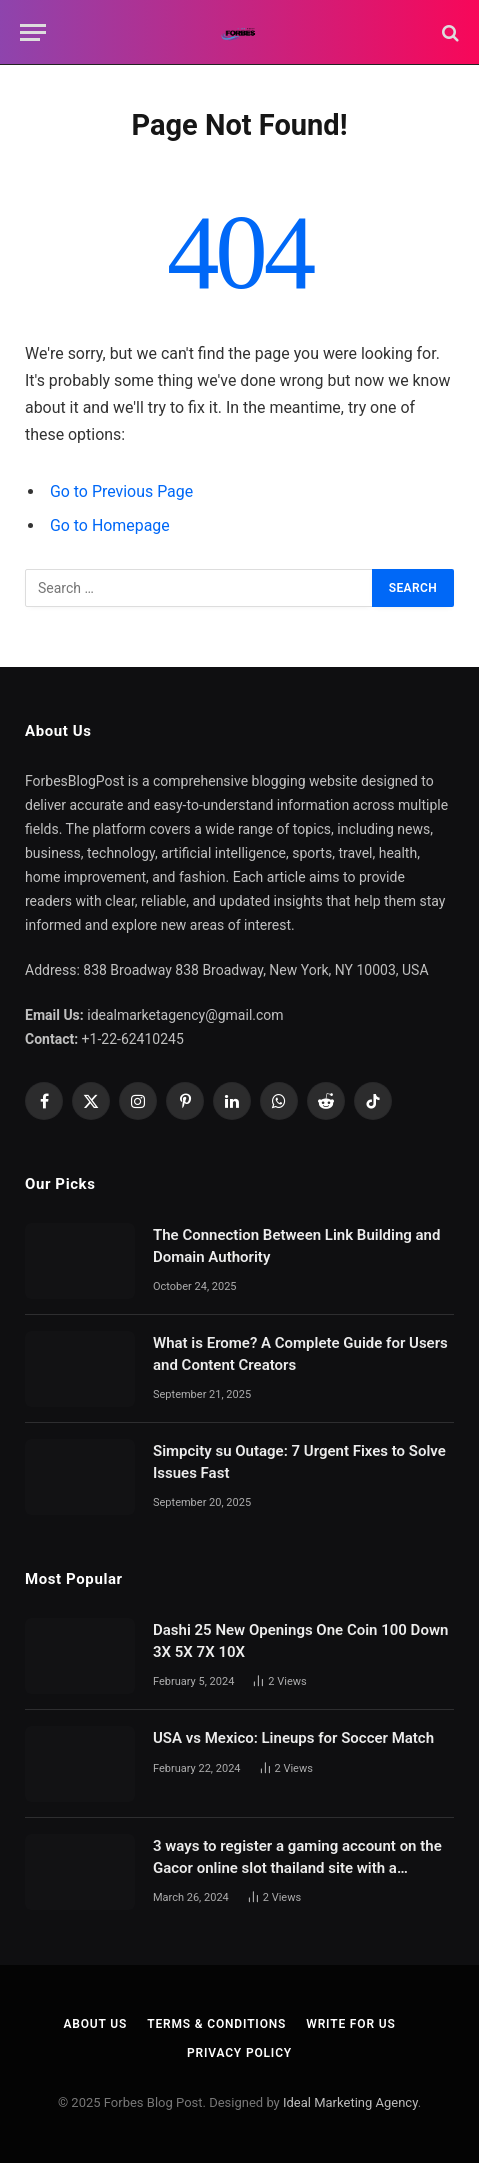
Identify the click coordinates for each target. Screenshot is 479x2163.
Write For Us (350, 2024)
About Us (95, 2024)
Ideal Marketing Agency (350, 2102)
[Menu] (33, 32)
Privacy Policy (239, 2053)
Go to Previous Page (121, 491)
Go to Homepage (110, 525)
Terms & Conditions (216, 2024)
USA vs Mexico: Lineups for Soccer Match (293, 1738)
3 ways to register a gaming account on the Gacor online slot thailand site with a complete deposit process (297, 1867)
